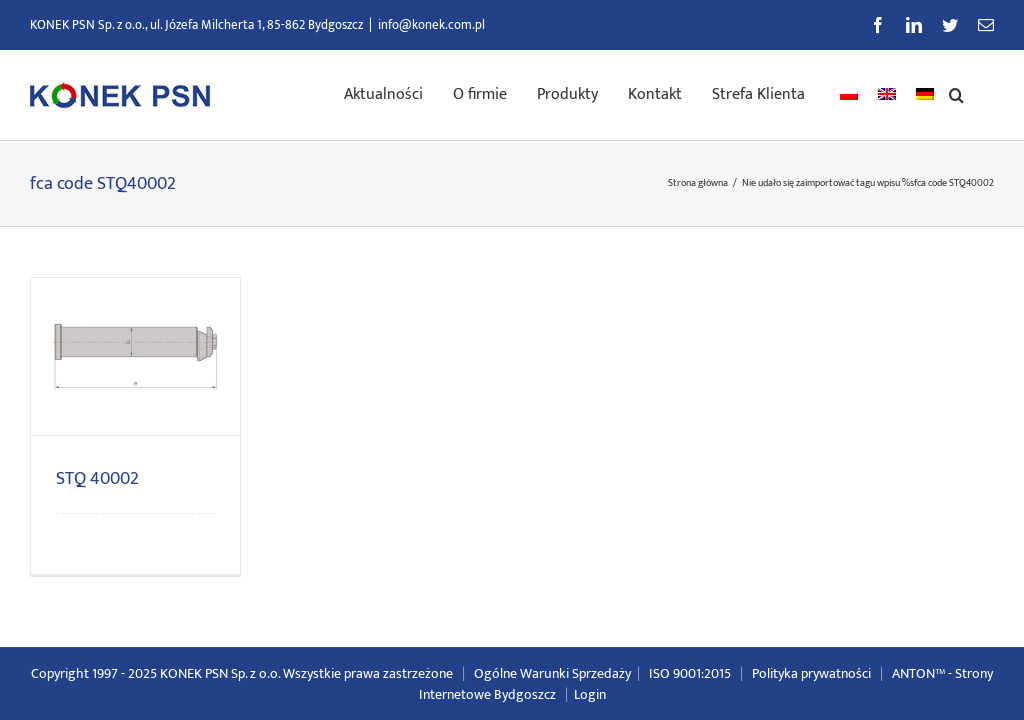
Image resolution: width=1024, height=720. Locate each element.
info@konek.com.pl (431, 25)
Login (590, 694)
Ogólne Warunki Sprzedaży (552, 673)
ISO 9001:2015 (690, 673)
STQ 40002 (97, 479)
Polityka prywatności (811, 673)
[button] (956, 93)
